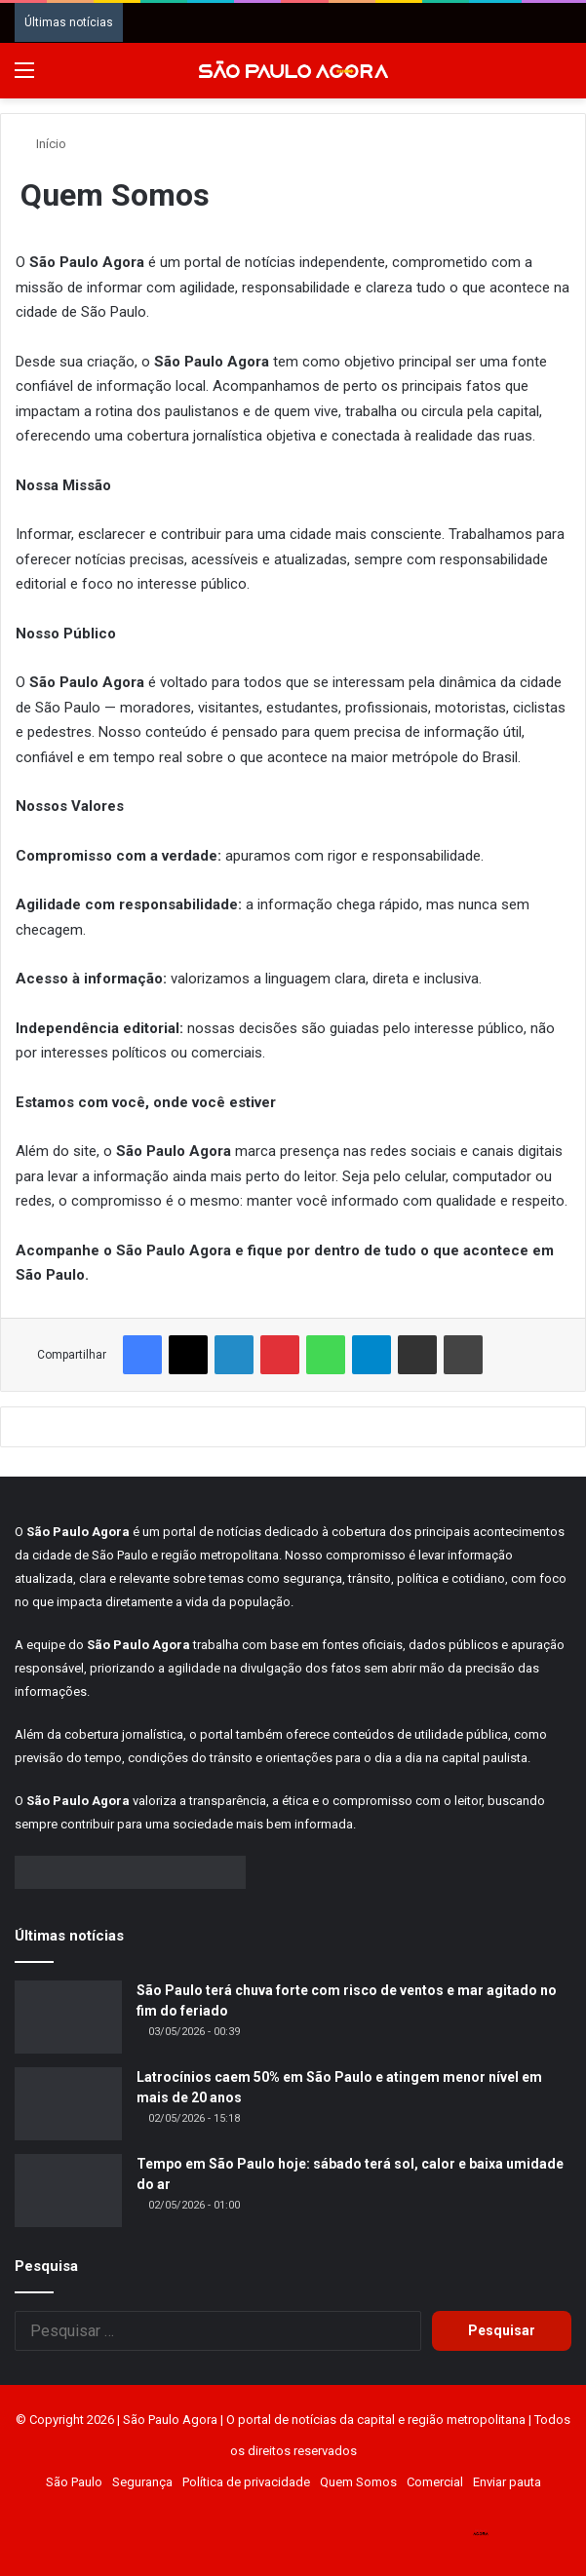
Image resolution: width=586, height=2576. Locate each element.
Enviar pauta (507, 2482)
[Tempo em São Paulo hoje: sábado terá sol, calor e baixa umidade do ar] (68, 2190)
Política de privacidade (246, 2482)
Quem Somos (358, 2482)
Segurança (142, 2482)
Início (43, 143)
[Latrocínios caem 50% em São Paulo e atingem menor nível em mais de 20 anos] (68, 2103)
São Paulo (74, 2482)
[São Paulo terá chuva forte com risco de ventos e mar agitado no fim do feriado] (68, 2017)
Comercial (435, 2482)
